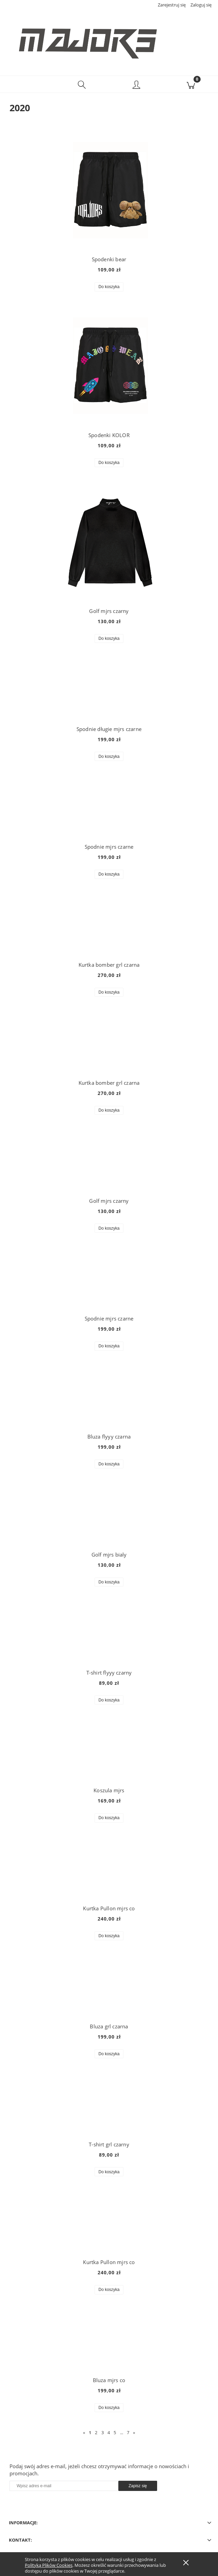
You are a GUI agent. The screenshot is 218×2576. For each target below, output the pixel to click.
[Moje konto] (136, 85)
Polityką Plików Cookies (48, 2565)
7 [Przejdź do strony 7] (128, 2432)
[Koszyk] (191, 84)
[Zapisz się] (137, 2486)
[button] (27, 84)
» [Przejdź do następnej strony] (134, 2432)
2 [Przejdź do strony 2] (96, 2432)
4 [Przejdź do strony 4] (108, 2432)
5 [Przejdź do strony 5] (115, 2432)
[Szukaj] (81, 84)
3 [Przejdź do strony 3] (102, 2432)
